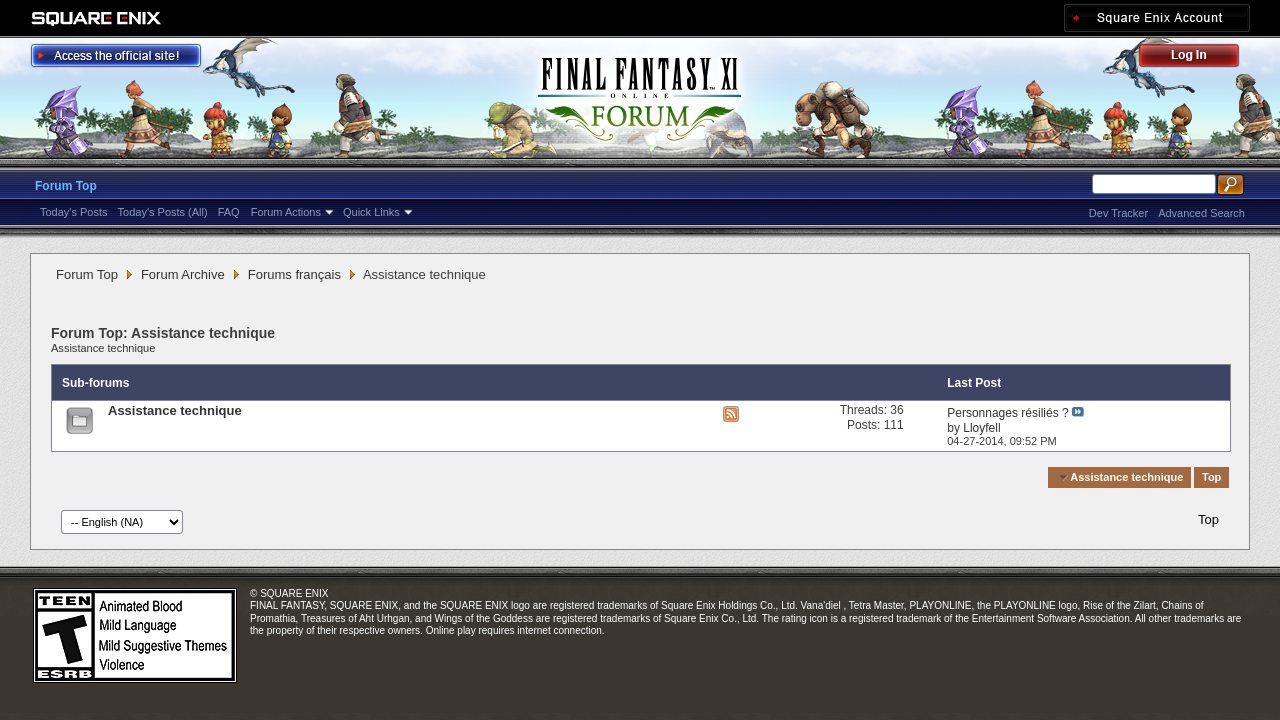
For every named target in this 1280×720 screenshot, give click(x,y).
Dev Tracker (1118, 213)
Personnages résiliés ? (1007, 413)
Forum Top (66, 186)
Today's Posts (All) (163, 212)
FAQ (229, 212)
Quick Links (371, 212)
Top (1211, 477)
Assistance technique (103, 348)
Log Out (1199, 58)
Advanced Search (1201, 213)
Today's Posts (74, 212)
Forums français (294, 274)
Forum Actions (286, 212)
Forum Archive (183, 274)
